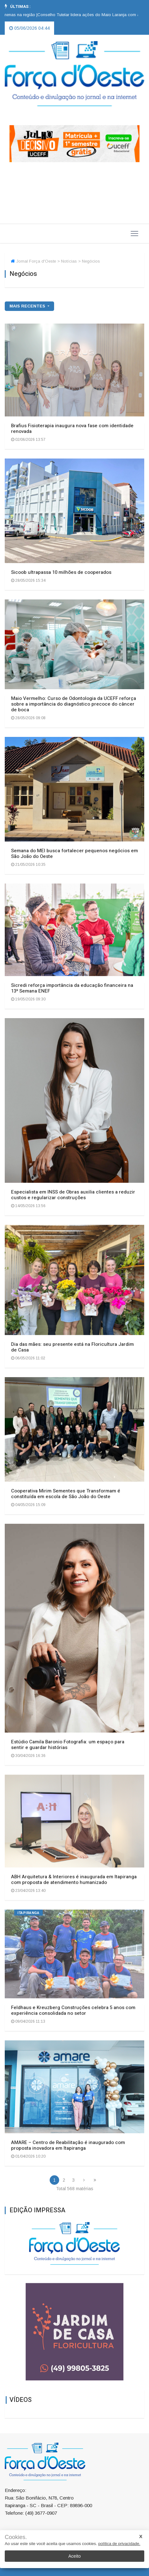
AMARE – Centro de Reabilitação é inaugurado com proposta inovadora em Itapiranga (68, 2145)
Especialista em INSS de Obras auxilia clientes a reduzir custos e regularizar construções (73, 1194)
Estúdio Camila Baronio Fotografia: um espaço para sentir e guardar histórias (67, 1744)
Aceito (74, 2556)
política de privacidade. (119, 2543)
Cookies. (16, 2537)
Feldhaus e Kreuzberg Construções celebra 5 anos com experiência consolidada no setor (73, 2010)
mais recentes (28, 306)
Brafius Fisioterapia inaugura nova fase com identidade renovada (72, 428)
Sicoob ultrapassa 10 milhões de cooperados (61, 572)
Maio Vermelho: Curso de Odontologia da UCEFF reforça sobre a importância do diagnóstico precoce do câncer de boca (73, 704)
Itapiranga (28, 1913)
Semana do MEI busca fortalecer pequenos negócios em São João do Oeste (74, 853)
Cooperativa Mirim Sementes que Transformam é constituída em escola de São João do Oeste (65, 1493)
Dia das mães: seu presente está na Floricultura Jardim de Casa (72, 1347)
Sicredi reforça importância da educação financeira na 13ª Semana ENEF (72, 988)
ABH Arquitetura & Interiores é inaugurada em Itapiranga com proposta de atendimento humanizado (74, 1879)
